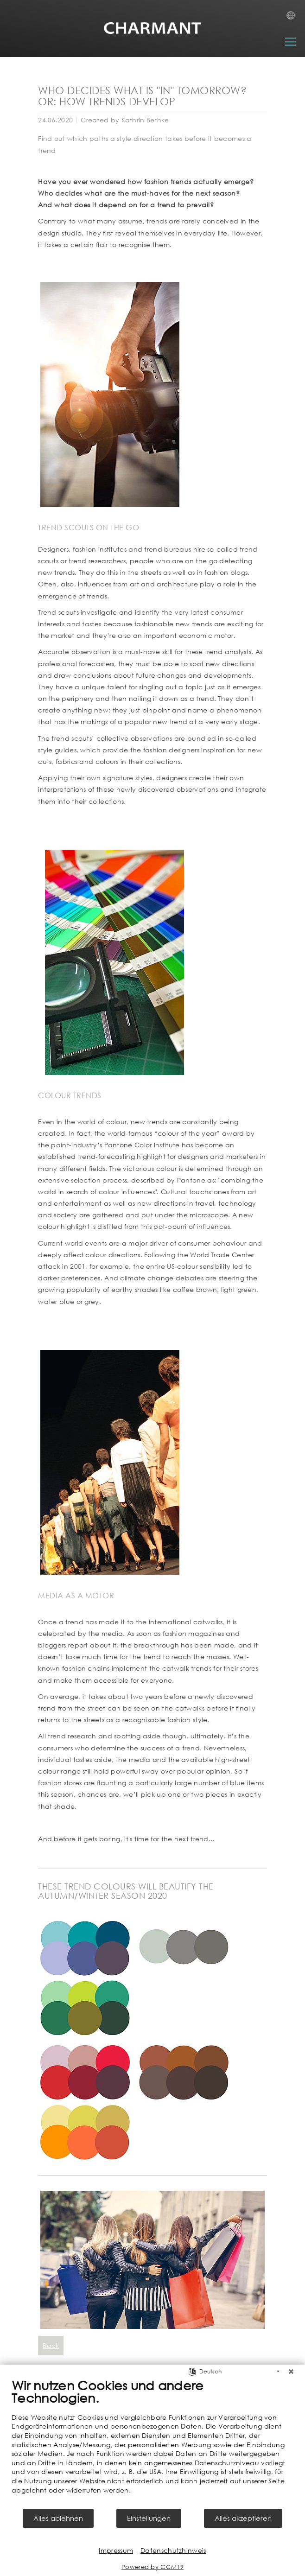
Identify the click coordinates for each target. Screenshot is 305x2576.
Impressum (116, 2550)
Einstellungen (149, 2518)
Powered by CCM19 (152, 2567)
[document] (152, 2442)
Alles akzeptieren (243, 2518)
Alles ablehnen (58, 2518)
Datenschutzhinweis (173, 2550)
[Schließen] (291, 2372)
